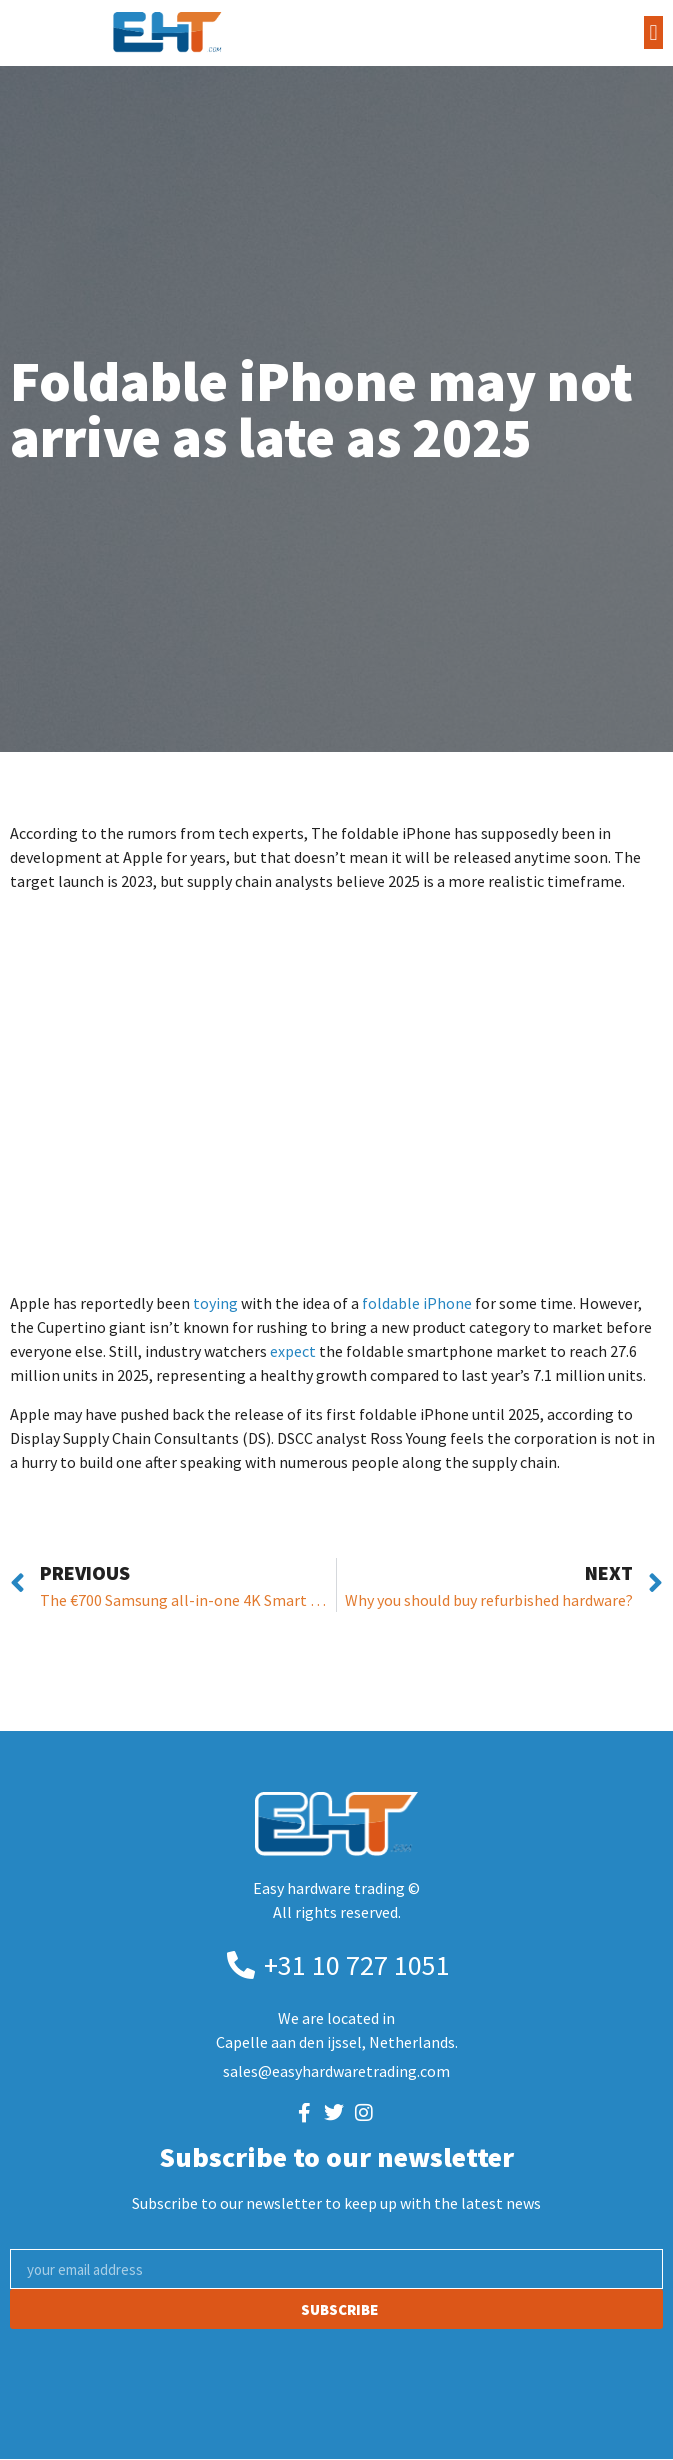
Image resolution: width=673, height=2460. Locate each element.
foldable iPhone (417, 1303)
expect (293, 1351)
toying (215, 1303)
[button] (653, 32)
